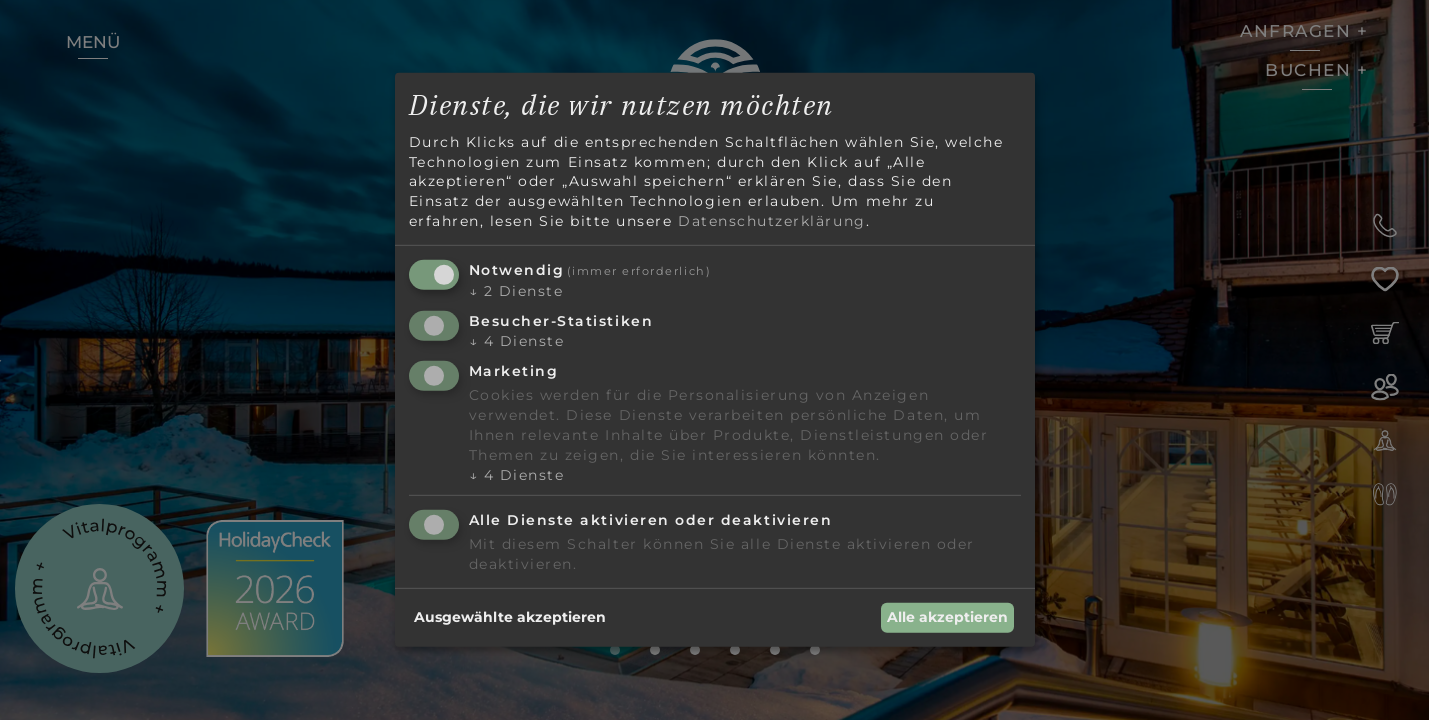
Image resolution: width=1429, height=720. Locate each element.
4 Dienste (517, 341)
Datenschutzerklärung (772, 220)
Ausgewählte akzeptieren (510, 617)
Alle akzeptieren (947, 617)
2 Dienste (516, 291)
